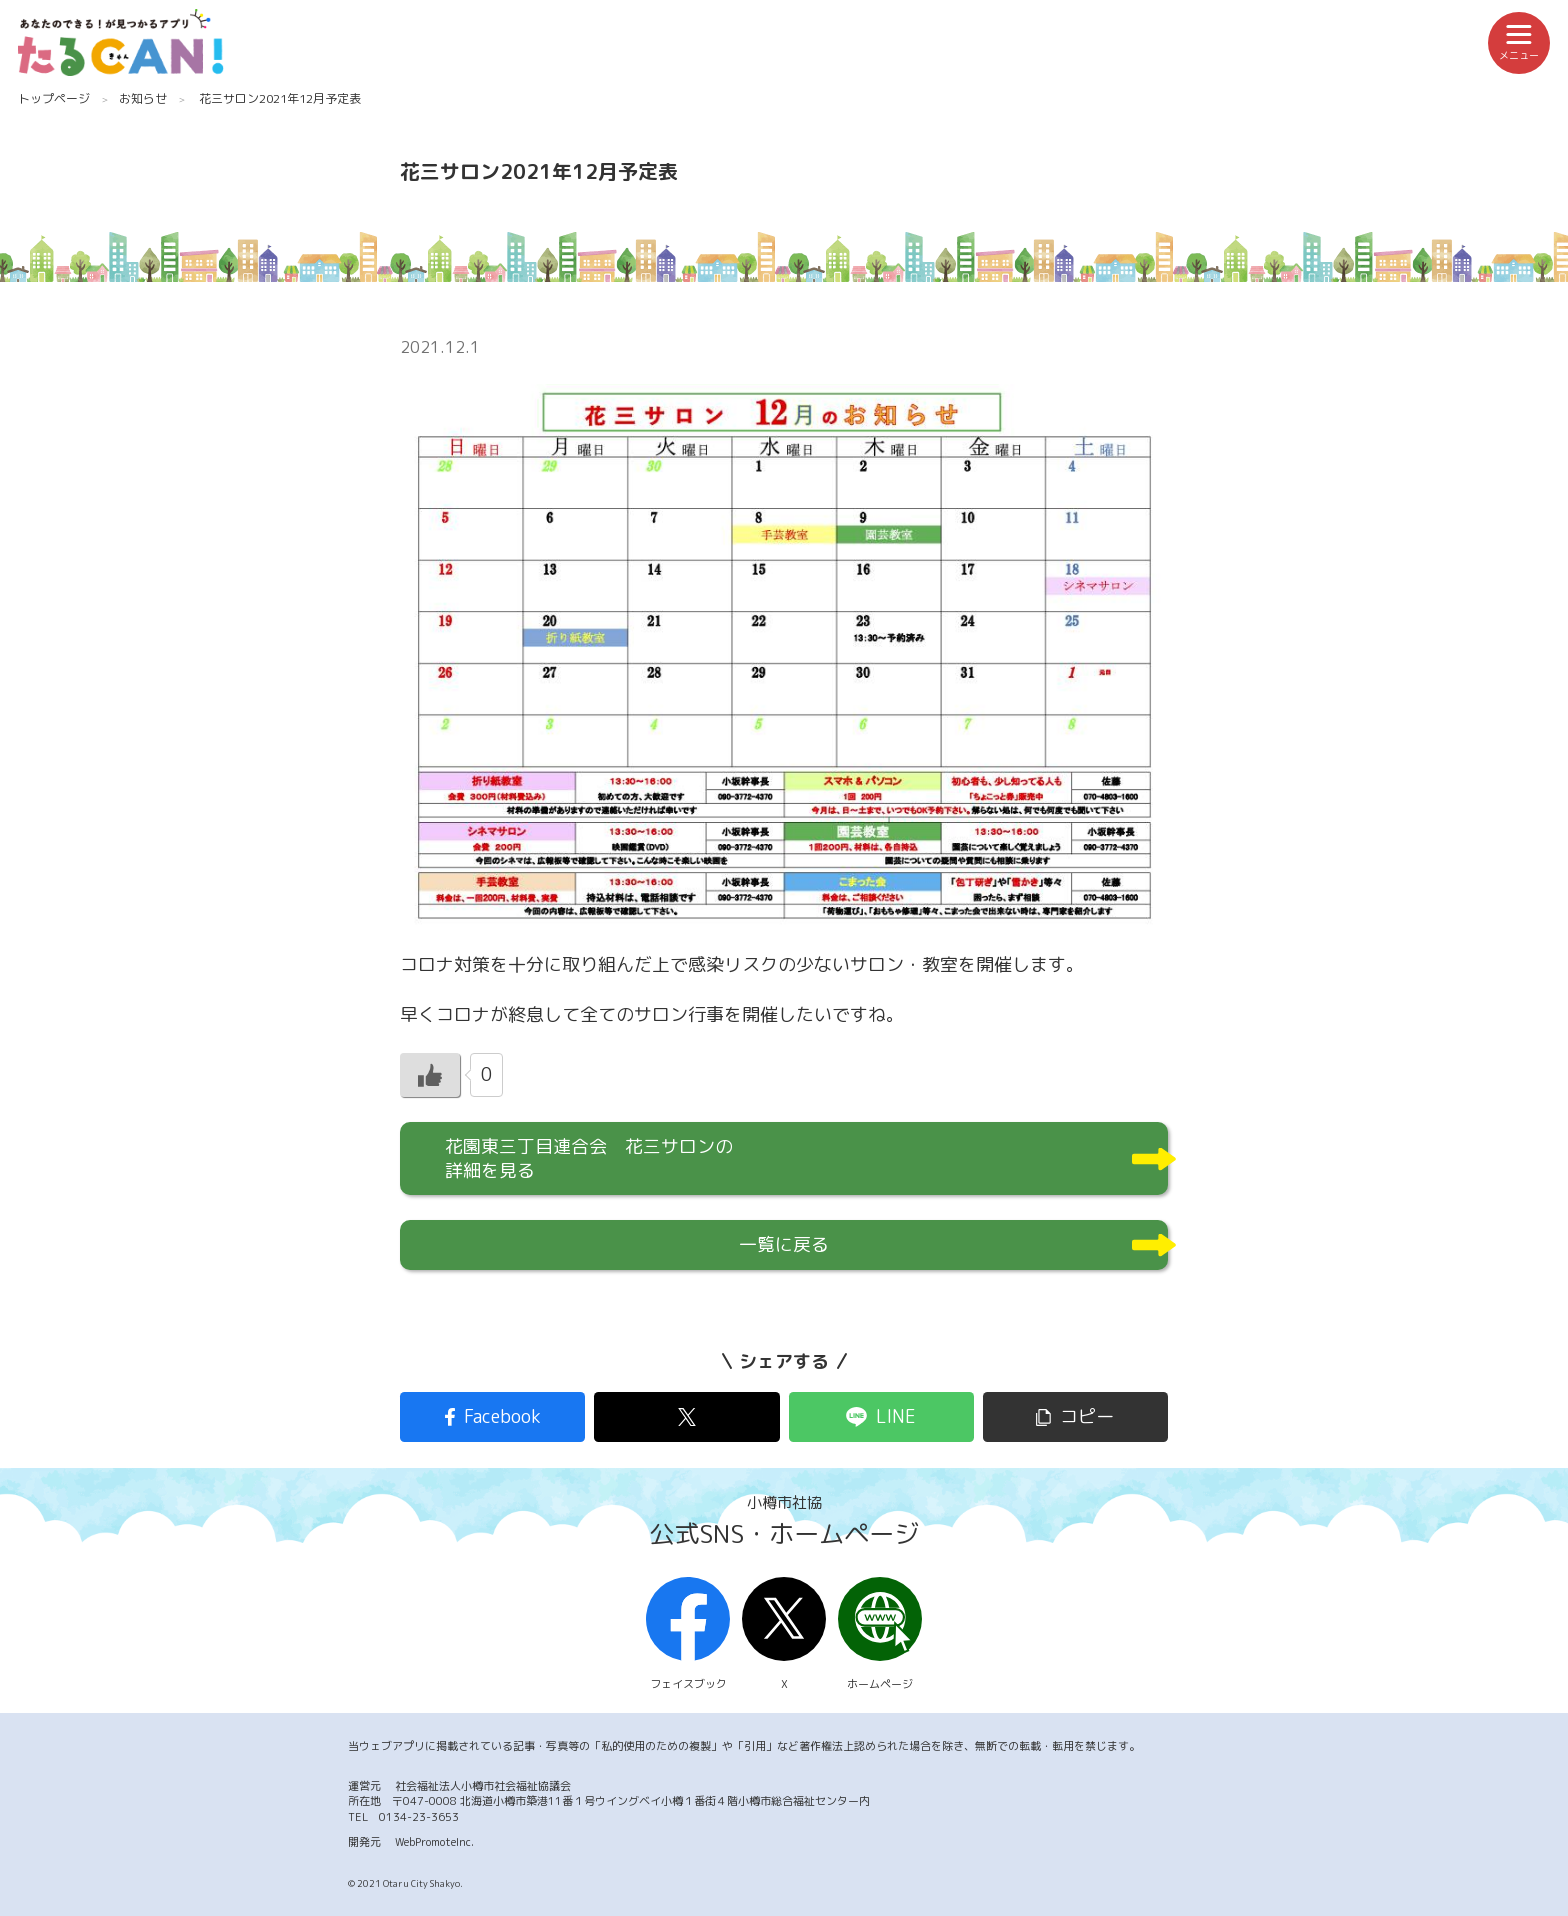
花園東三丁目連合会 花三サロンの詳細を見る (589, 1158)
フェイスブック (688, 1635)
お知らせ (143, 98)
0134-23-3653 (419, 1817)
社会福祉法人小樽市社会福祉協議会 (483, 1786)
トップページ (54, 98)
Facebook (502, 1416)
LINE (896, 1416)
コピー (1087, 1416)
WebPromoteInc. (434, 1842)
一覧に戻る (784, 1244)
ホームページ (880, 1635)
